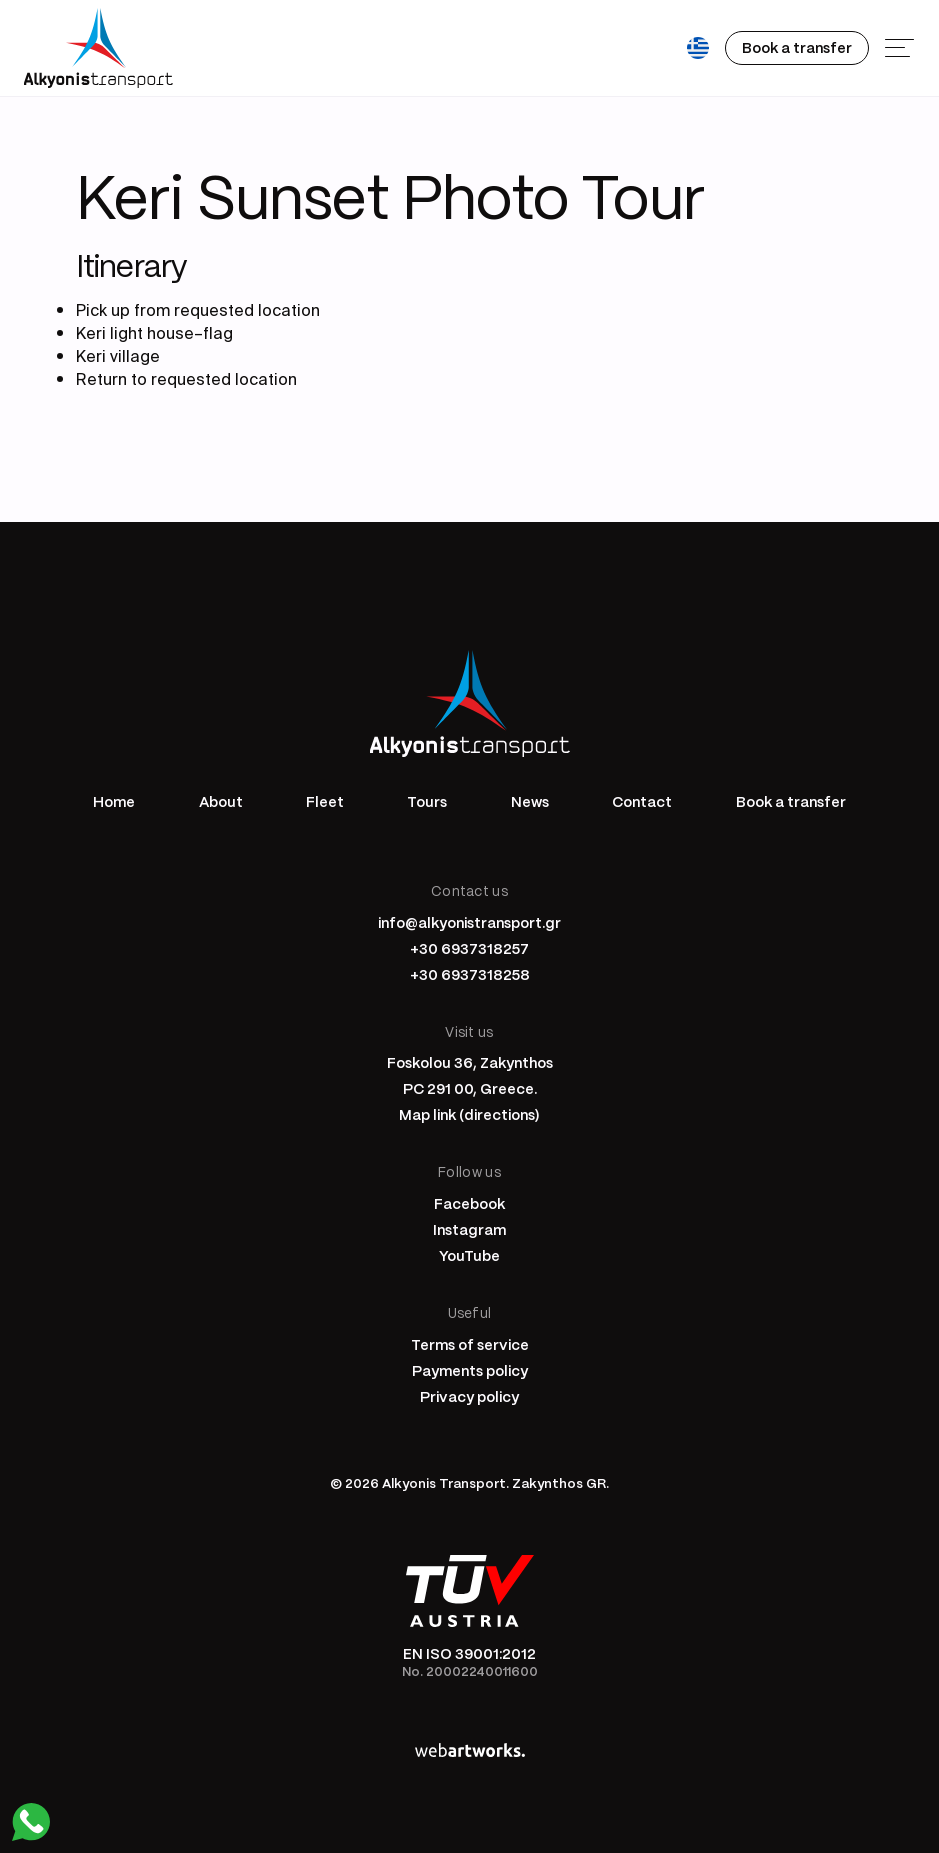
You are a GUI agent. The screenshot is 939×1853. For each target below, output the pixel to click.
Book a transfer (791, 801)
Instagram (469, 1229)
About (221, 801)
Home (114, 801)
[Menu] (900, 48)
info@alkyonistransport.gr (469, 922)
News (530, 801)
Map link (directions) (469, 1114)
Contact (642, 801)
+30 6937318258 (470, 974)
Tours (427, 801)
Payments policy (470, 1370)
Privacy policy (469, 1396)
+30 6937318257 (469, 948)
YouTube (469, 1255)
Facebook (469, 1203)
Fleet (325, 801)
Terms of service (470, 1344)
